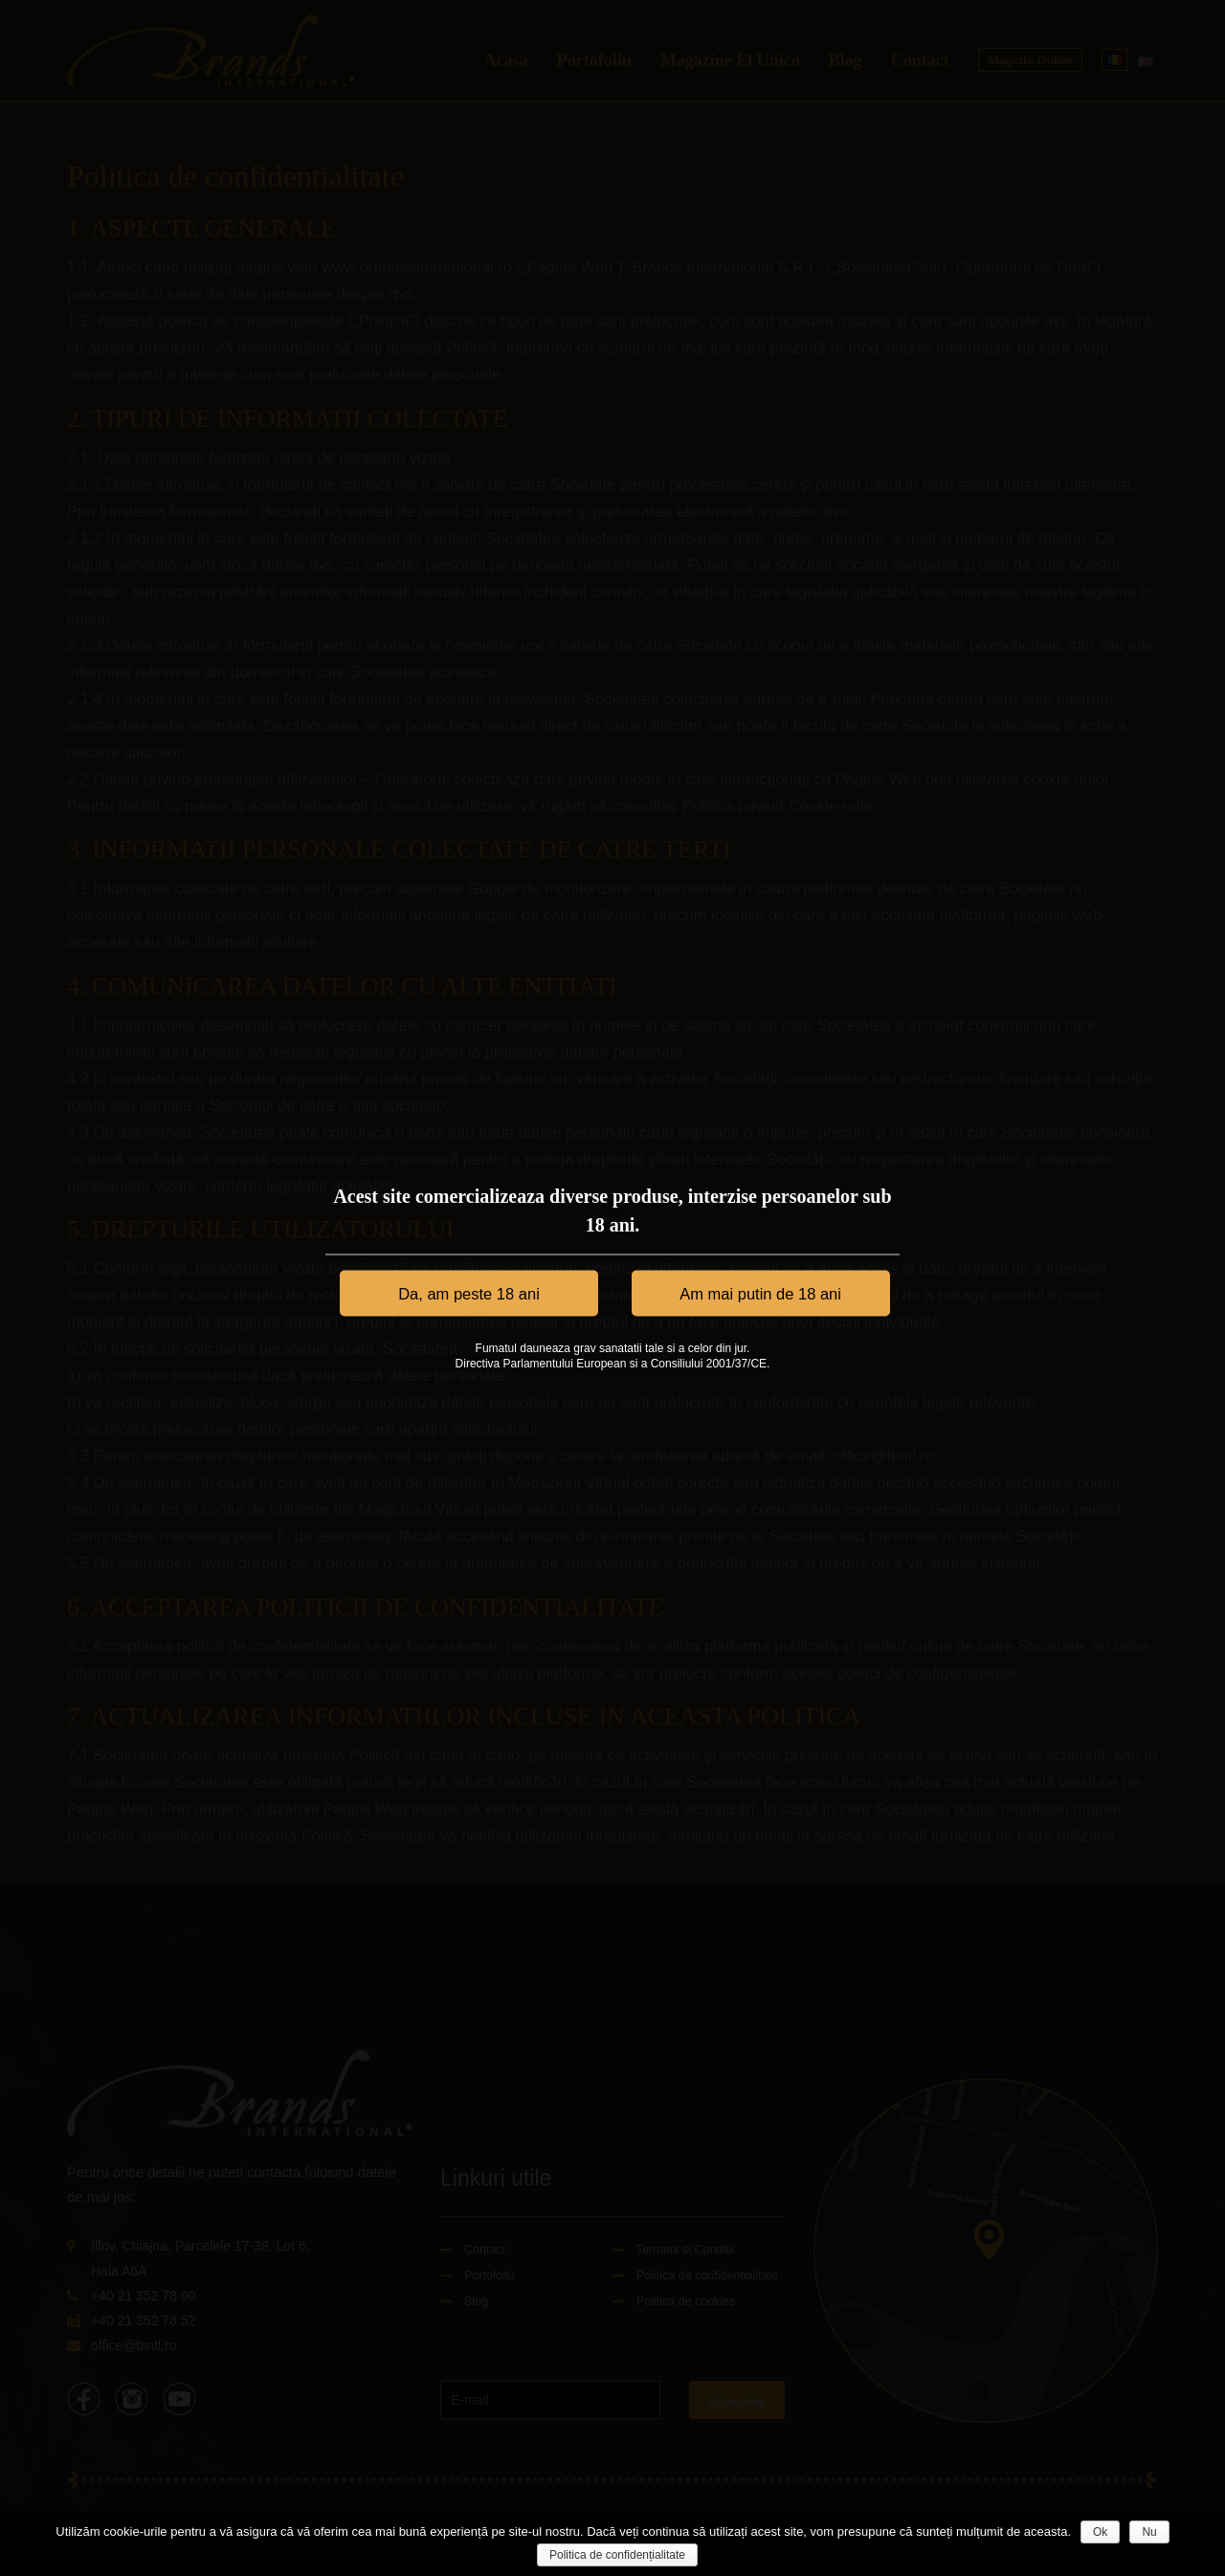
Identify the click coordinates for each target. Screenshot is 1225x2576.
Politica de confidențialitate (617, 2555)
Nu (1149, 2532)
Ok (1100, 2532)
